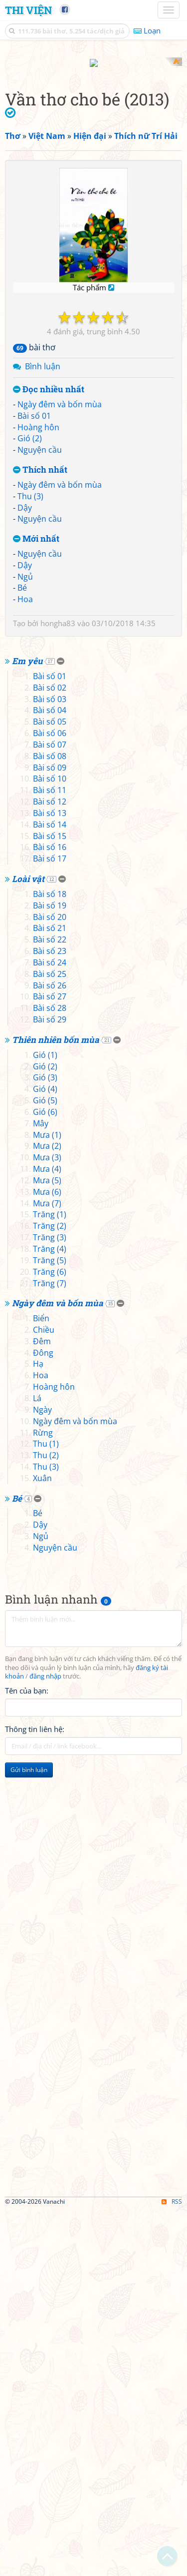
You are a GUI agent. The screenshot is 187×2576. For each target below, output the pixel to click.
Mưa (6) (47, 1557)
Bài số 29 (49, 1385)
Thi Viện (28, 10)
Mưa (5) (47, 1545)
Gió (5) (45, 1465)
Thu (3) (30, 674)
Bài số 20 (49, 1282)
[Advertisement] (93, 151)
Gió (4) (45, 1454)
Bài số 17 (49, 1224)
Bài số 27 (49, 1362)
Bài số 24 (49, 1327)
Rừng (43, 1797)
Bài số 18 (49, 1259)
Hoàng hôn (38, 605)
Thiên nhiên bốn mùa (55, 1405)
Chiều (43, 1695)
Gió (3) (45, 1443)
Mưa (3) (47, 1523)
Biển (41, 1684)
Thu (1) (46, 1809)
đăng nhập (45, 2042)
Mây (40, 1488)
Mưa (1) (47, 1500)
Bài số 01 (34, 593)
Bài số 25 (49, 1339)
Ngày (42, 1774)
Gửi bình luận (28, 2135)
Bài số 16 (49, 1212)
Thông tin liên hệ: (34, 2095)
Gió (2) (29, 616)
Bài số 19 (49, 1270)
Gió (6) (45, 1477)
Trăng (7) (49, 1648)
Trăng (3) (49, 1603)
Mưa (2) (47, 1511)
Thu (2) (46, 1820)
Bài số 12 (49, 1167)
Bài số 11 (49, 1155)
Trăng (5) (49, 1625)
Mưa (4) (47, 1534)
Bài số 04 (49, 1075)
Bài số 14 (49, 1189)
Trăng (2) (49, 1591)
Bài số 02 (49, 1052)
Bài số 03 (49, 1064)
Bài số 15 (49, 1201)
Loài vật (28, 1244)
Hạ (38, 1729)
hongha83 (57, 802)
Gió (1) (45, 1420)
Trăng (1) (49, 1580)
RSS (172, 2567)
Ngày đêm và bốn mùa (59, 582)
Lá (37, 1763)
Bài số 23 (49, 1316)
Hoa (25, 777)
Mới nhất (36, 717)
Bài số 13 (49, 1178)
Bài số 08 (49, 1121)
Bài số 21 (49, 1293)
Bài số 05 (49, 1087)
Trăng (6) (49, 1637)
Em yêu (27, 1026)
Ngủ (25, 754)
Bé (22, 766)
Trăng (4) (49, 1614)
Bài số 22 (49, 1305)
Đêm (42, 1706)
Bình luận (42, 544)
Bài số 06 (49, 1098)
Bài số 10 (49, 1144)
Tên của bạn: (26, 2056)
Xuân (42, 1843)
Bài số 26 (49, 1350)
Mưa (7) (47, 1568)
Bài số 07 (49, 1109)
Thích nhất (40, 648)
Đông (43, 1718)
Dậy (24, 685)
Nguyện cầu (39, 628)
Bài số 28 (49, 1373)
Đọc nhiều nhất (48, 568)
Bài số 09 (49, 1132)
